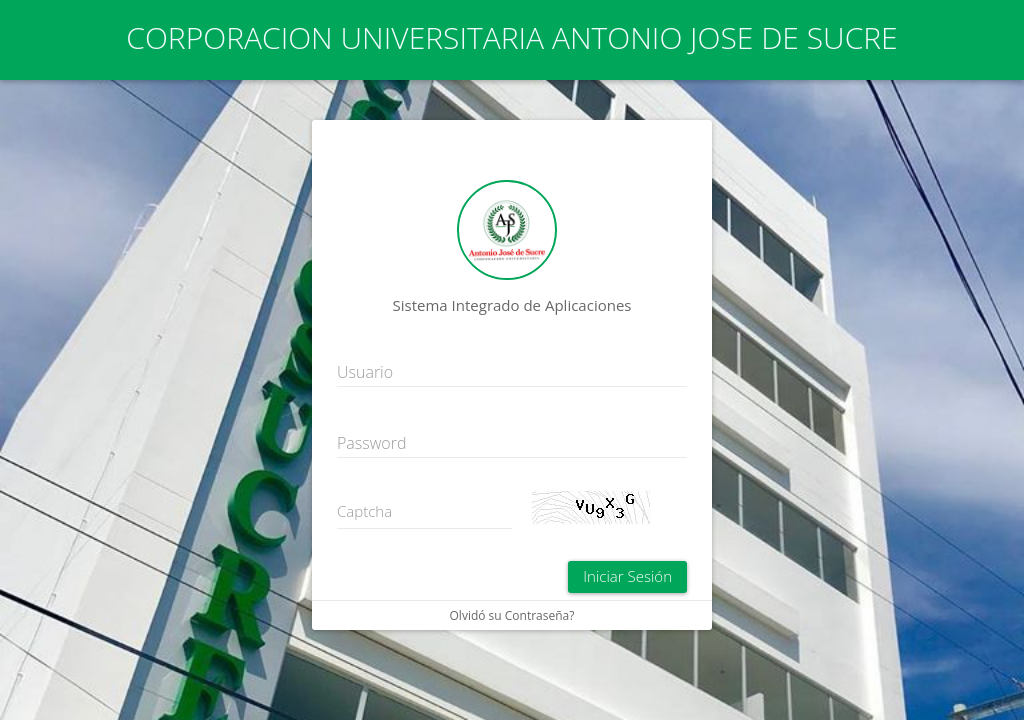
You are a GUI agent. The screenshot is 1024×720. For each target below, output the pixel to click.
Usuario (365, 372)
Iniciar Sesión (627, 576)
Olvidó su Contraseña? (512, 615)
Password (371, 443)
